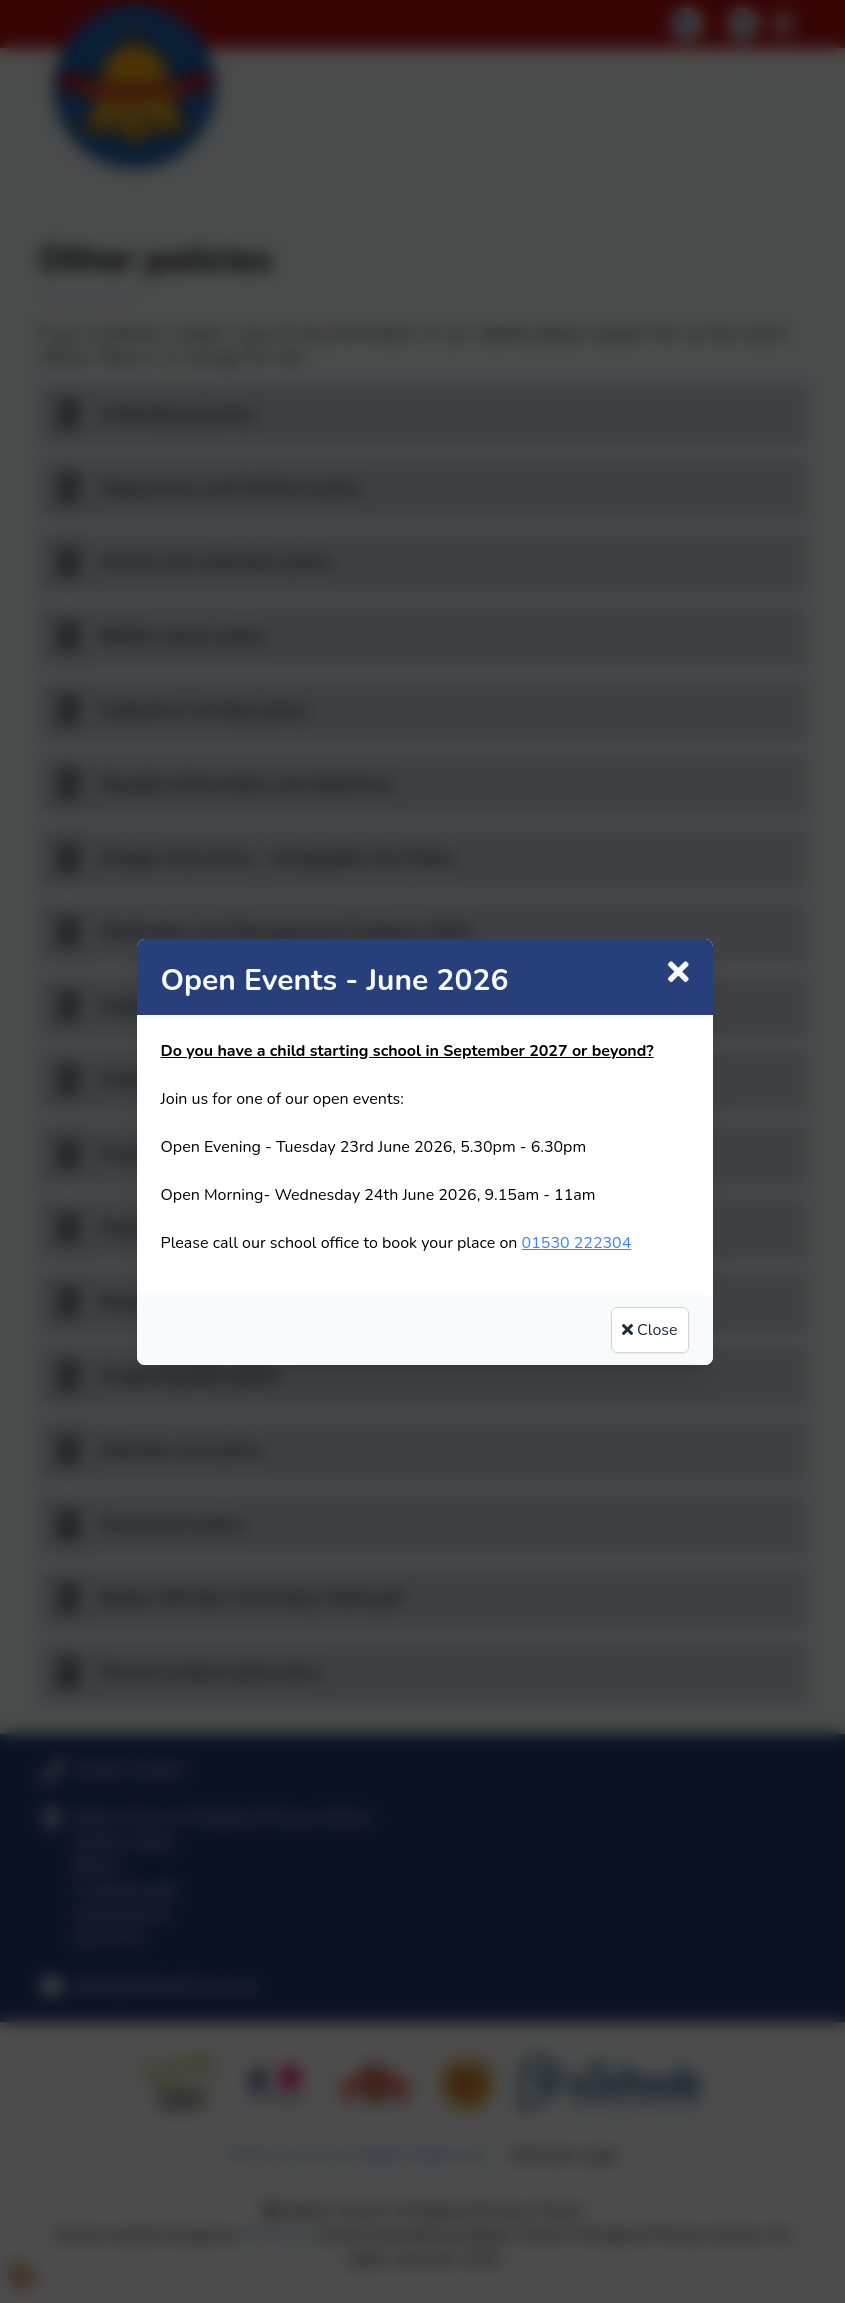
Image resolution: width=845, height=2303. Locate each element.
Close (650, 1330)
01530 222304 (577, 1243)
